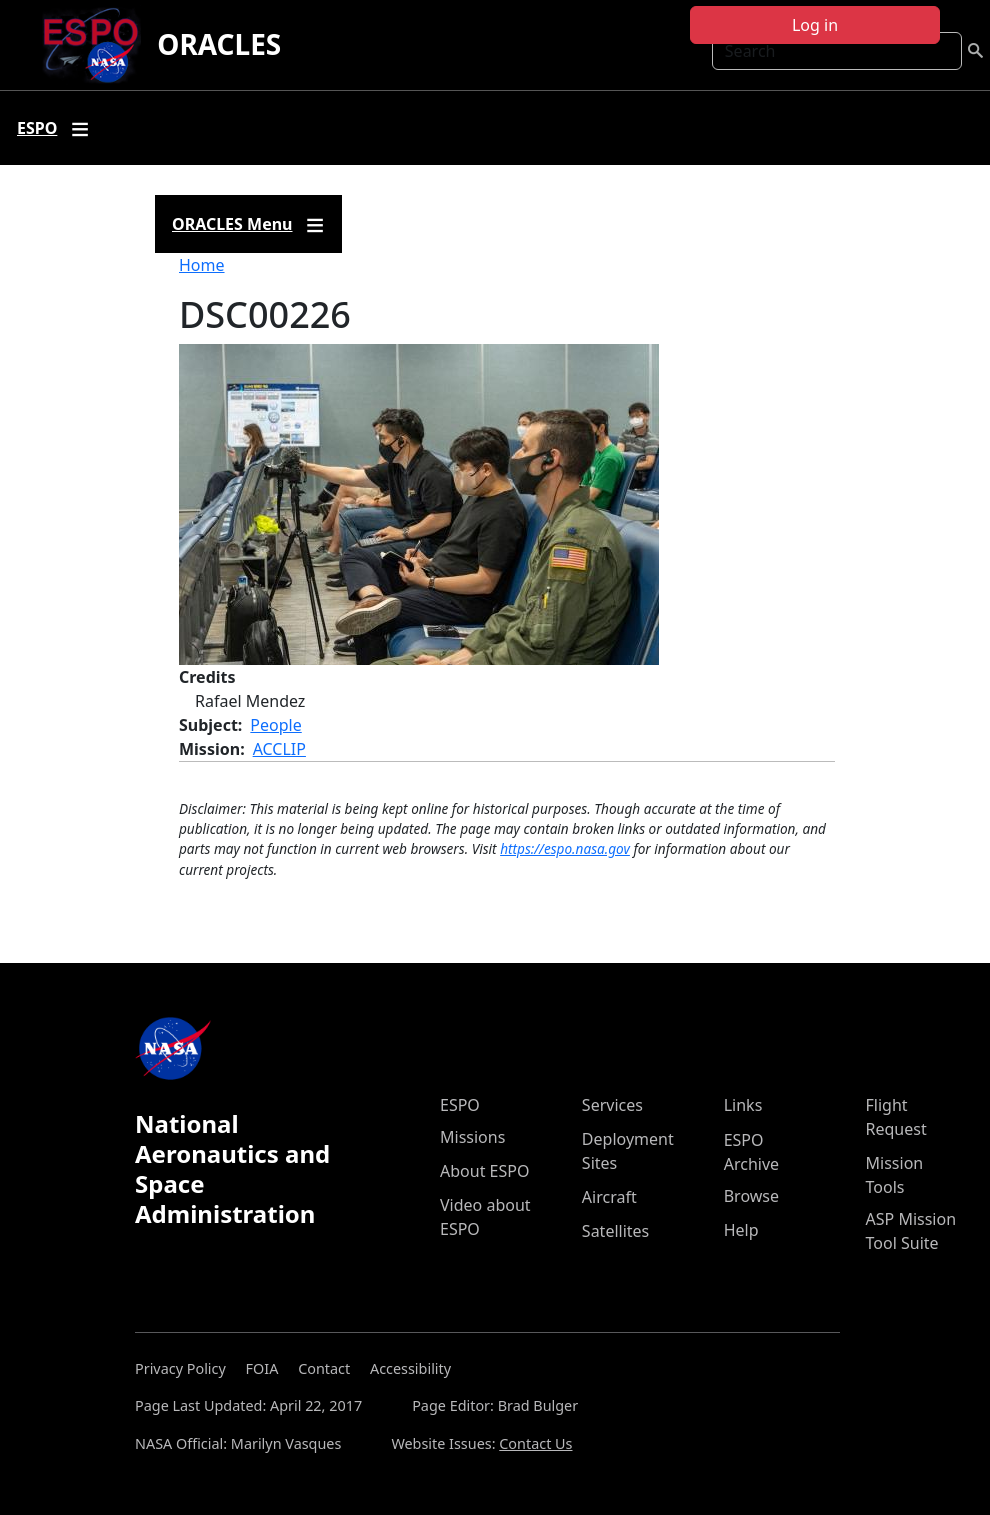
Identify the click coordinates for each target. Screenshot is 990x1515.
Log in (815, 25)
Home (202, 265)
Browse (751, 1196)
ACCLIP (279, 749)
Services (612, 1105)
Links (743, 1105)
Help (741, 1230)
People (275, 725)
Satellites (615, 1231)
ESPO (460, 1105)
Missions (472, 1137)
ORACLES (219, 44)
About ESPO (484, 1171)
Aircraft (609, 1197)
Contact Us (535, 1443)
